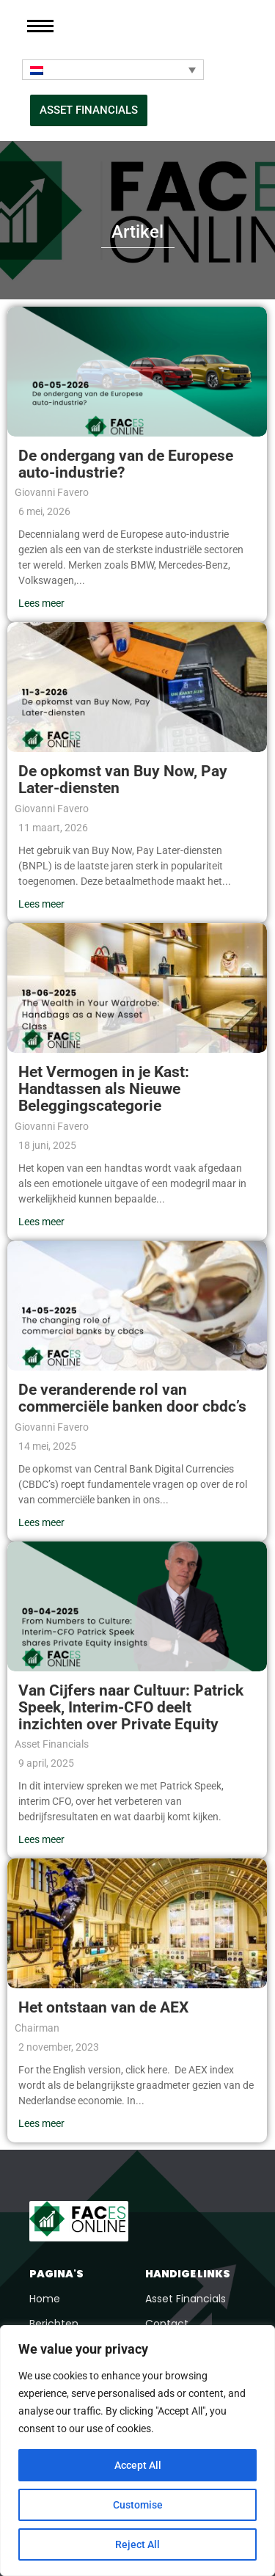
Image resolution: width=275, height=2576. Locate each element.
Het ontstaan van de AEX (103, 2007)
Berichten (53, 2323)
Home (44, 2298)
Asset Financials (185, 2298)
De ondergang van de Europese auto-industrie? (125, 464)
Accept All (137, 2465)
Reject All (137, 2544)
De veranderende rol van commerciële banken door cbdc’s (132, 1398)
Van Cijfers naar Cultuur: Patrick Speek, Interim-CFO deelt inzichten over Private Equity (130, 1707)
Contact (166, 2323)
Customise (138, 2505)
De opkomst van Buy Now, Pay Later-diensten (122, 779)
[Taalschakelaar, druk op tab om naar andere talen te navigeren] (113, 69)
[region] (137, 2450)
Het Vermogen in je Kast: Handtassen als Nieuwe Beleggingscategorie (103, 1088)
